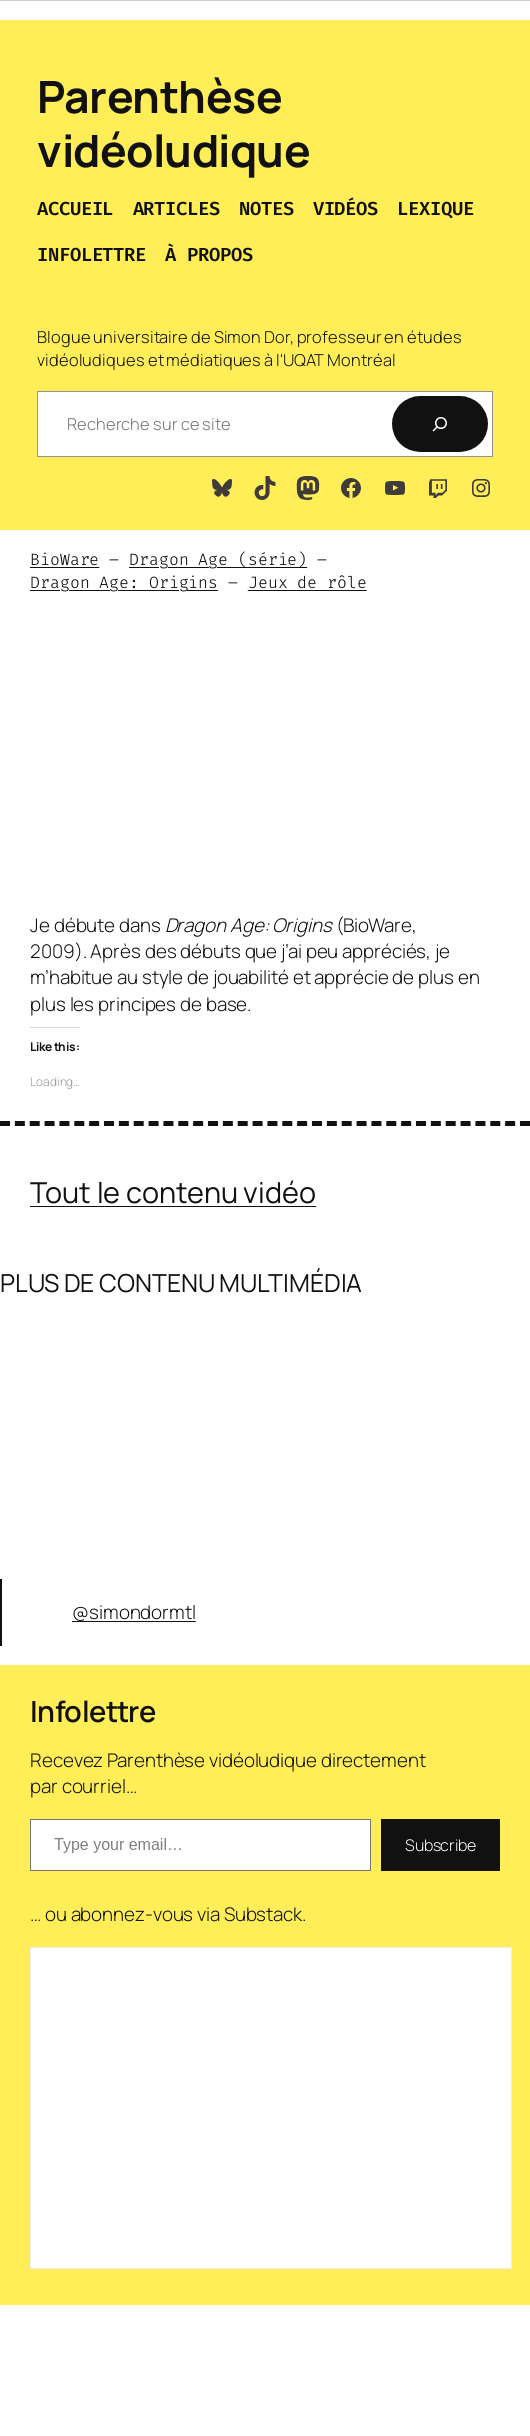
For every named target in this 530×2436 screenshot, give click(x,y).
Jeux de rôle (307, 582)
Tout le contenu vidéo (173, 1192)
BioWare (64, 559)
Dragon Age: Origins (124, 582)
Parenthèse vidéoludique (173, 122)
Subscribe (440, 1845)
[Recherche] (440, 424)
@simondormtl (134, 1612)
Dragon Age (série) (218, 559)
